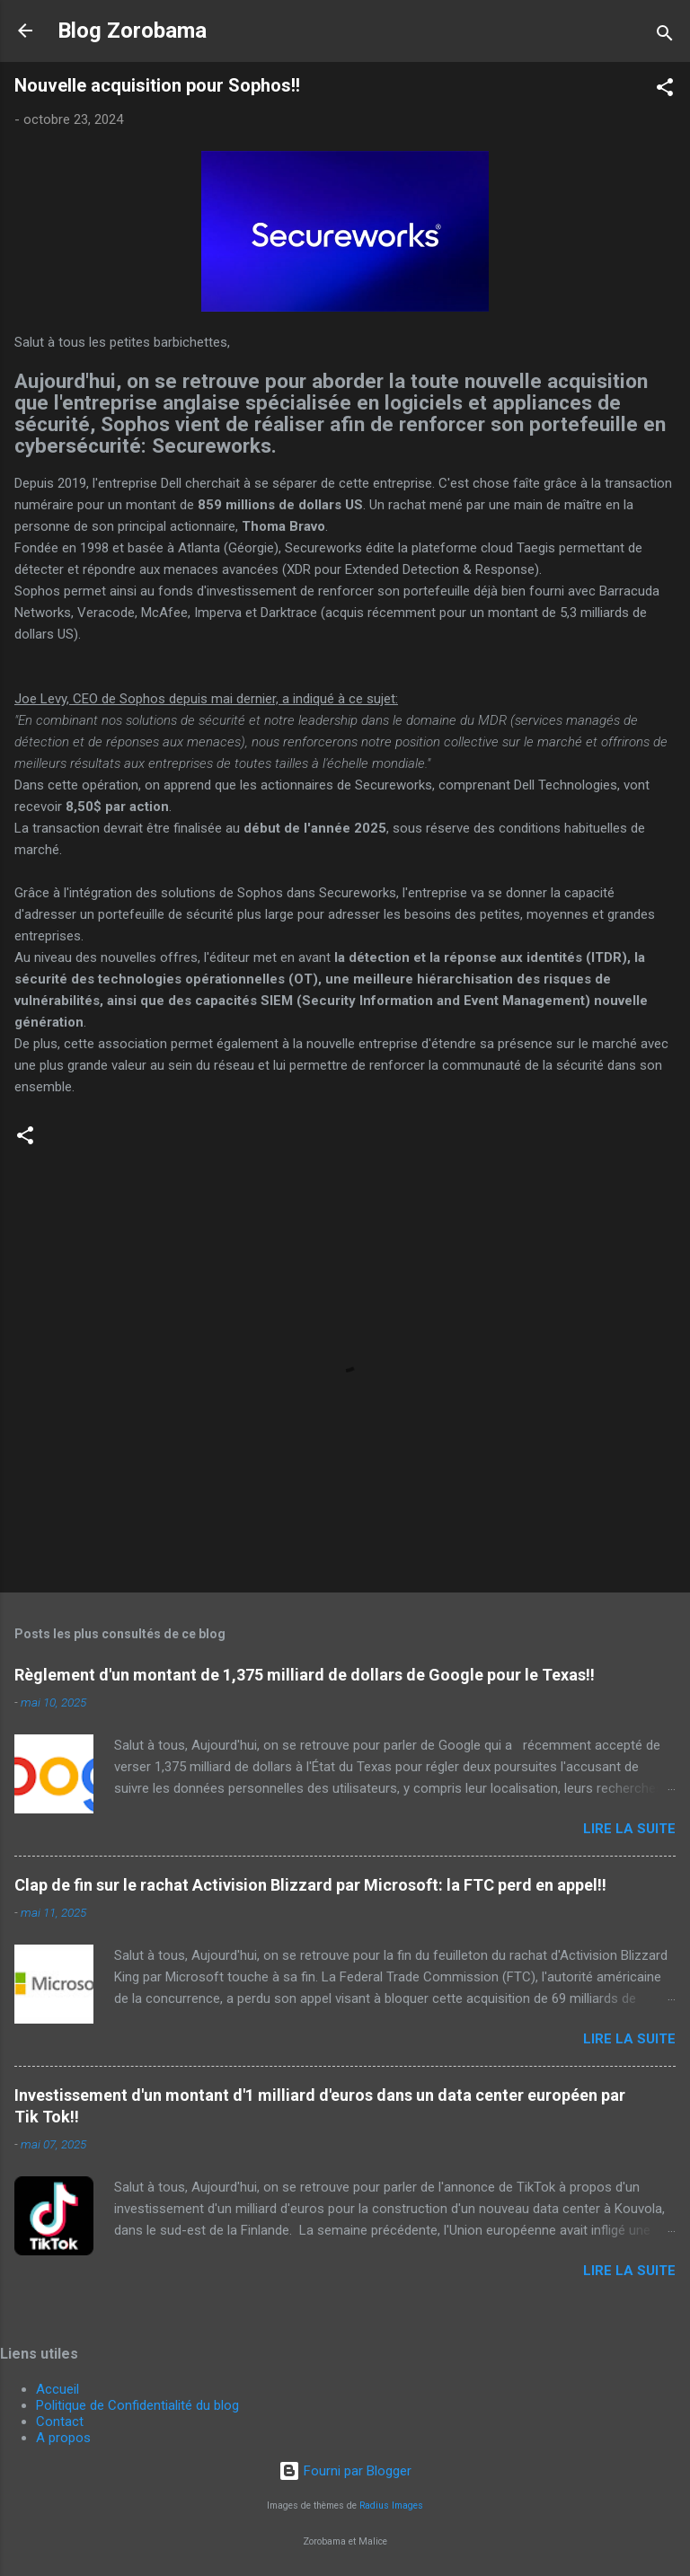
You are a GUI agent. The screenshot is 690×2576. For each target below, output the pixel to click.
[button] (665, 90)
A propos (63, 2438)
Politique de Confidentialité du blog (137, 2405)
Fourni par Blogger (345, 2471)
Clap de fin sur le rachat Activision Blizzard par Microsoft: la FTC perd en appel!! (310, 1884)
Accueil (57, 2389)
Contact (60, 2421)
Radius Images (391, 2505)
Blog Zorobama (132, 30)
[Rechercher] (665, 36)
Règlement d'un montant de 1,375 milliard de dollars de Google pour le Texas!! (304, 1674)
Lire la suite (629, 1829)
